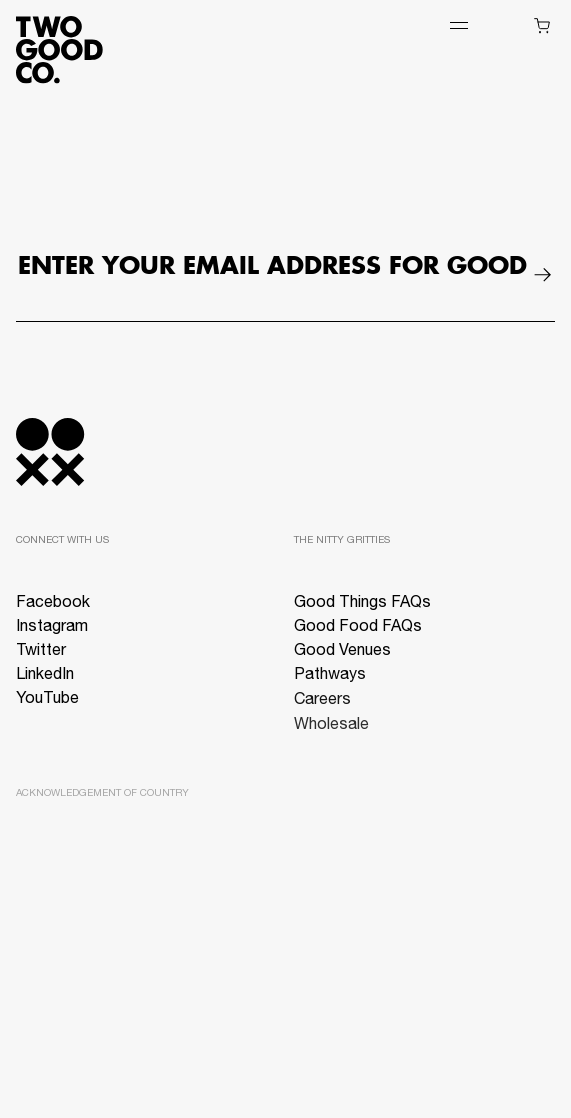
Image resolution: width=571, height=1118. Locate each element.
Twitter (41, 652)
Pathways (330, 679)
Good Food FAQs (358, 629)
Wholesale (331, 732)
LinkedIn (45, 676)
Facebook (53, 604)
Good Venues (342, 654)
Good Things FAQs (362, 604)
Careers (322, 706)
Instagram (52, 628)
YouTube (47, 700)
